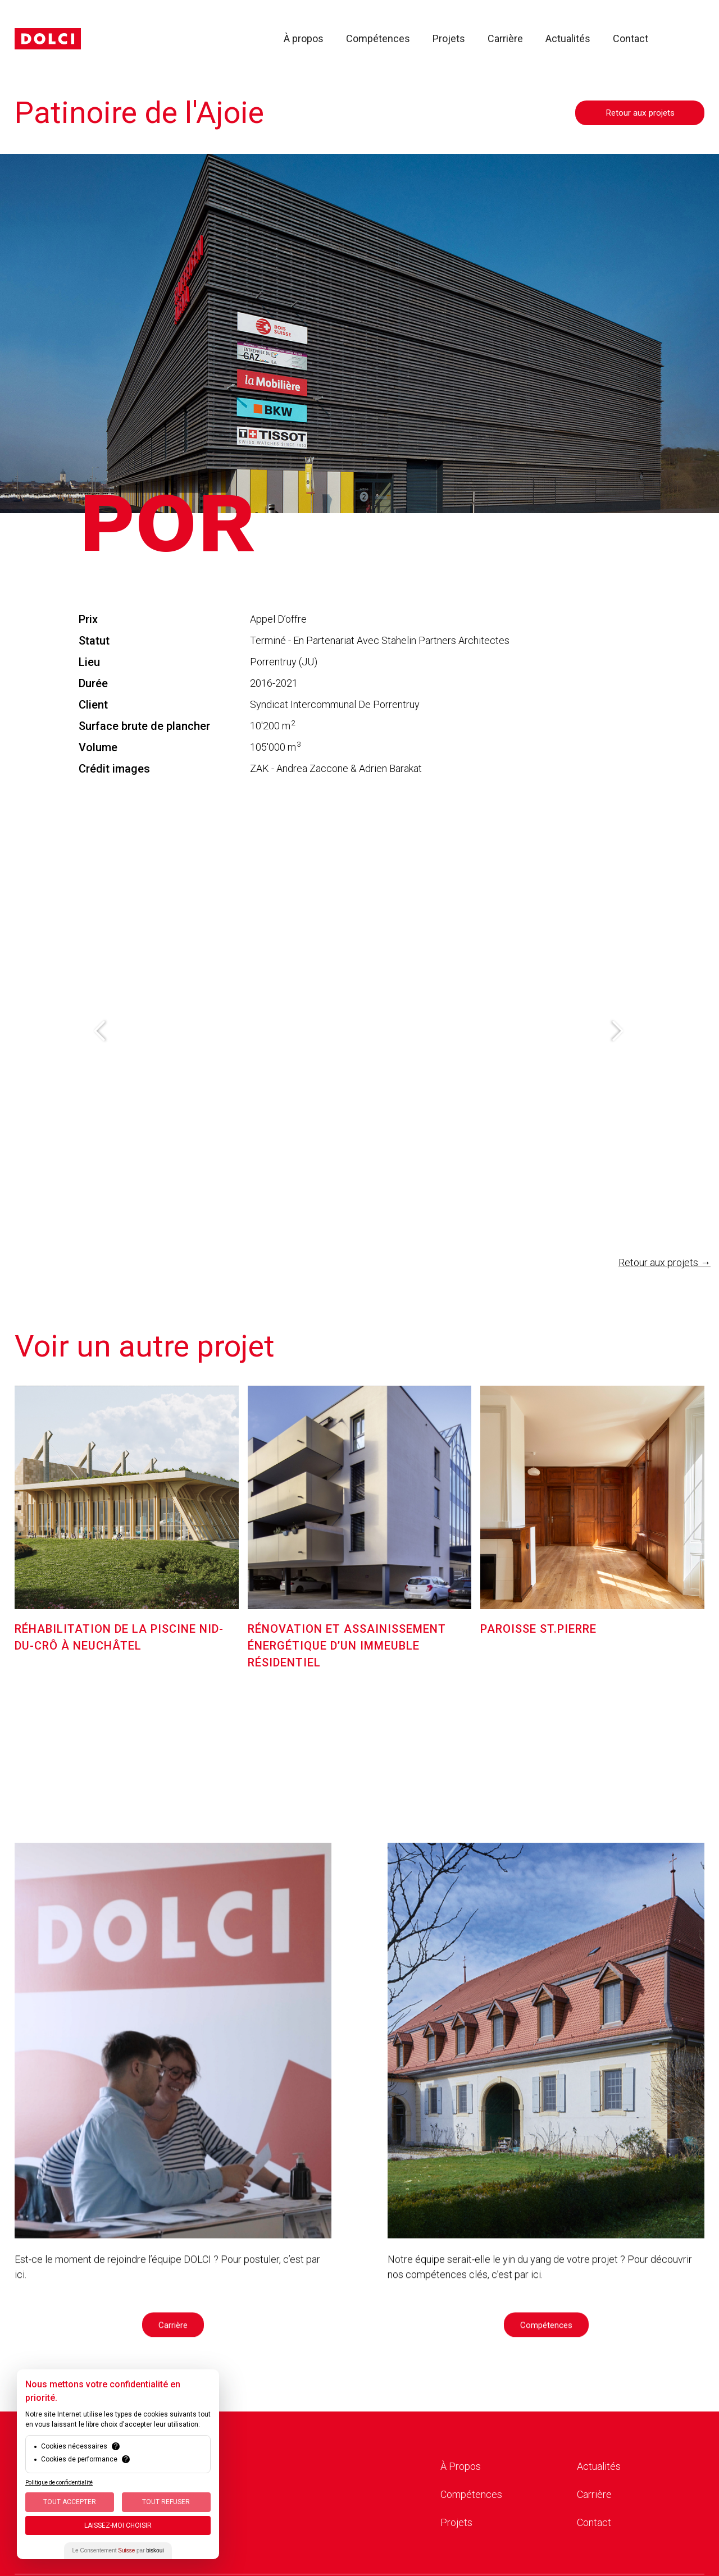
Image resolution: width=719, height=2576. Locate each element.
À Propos (460, 2466)
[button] (101, 1031)
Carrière (505, 38)
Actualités (567, 38)
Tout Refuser (166, 2502)
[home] (48, 38)
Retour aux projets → (664, 1262)
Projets (449, 38)
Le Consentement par (118, 2550)
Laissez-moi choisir (118, 2525)
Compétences (378, 38)
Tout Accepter (69, 2502)
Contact (630, 38)
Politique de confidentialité (59, 2482)
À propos (304, 38)
